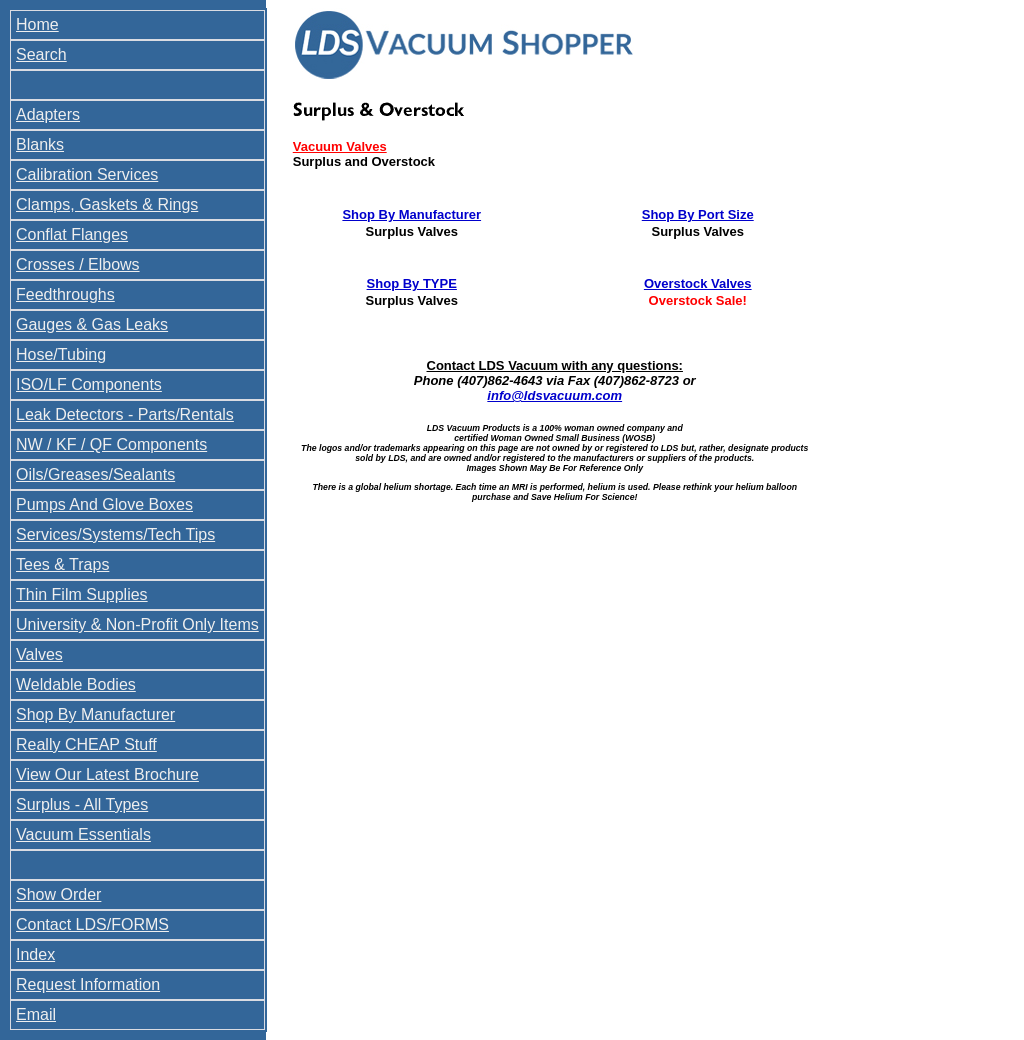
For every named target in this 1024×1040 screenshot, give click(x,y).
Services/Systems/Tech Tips (115, 534)
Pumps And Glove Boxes (104, 504)
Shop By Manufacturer (95, 714)
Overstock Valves (698, 283)
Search (41, 54)
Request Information (88, 984)
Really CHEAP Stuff (86, 744)
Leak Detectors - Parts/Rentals (125, 414)
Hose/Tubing (61, 354)
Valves (39, 654)
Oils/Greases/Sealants (95, 474)
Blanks (40, 144)
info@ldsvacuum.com (554, 395)
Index (35, 954)
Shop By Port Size (698, 214)
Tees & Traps (62, 564)
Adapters (48, 114)
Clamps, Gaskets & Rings (107, 204)
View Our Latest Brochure (107, 774)
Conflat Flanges (72, 234)
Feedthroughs (65, 294)
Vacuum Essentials (83, 834)
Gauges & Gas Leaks (92, 324)
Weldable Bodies (76, 684)
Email (36, 1014)
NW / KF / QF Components (111, 444)
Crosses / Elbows (78, 264)
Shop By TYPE (412, 283)
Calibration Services (87, 174)
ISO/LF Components (89, 384)
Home (37, 24)
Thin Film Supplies (82, 594)
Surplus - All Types (82, 804)
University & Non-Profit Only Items (137, 624)
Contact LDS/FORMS (92, 924)
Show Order (58, 894)
